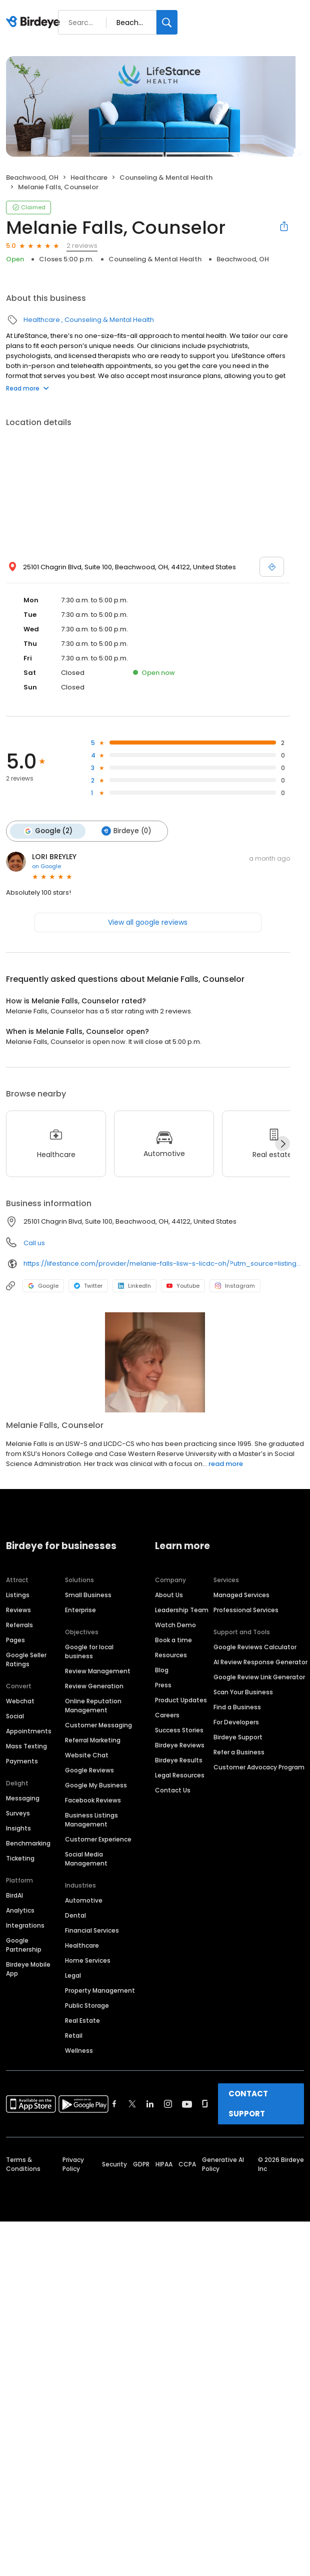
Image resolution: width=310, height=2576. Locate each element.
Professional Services (246, 1610)
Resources (171, 1655)
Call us (34, 1243)
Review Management (97, 1671)
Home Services (87, 1960)
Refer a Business (239, 1752)
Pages (15, 1640)
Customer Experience (98, 1839)
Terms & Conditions (23, 2164)
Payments (22, 1761)
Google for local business (89, 1651)
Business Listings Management (91, 1819)
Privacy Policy (73, 2164)
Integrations (25, 1925)
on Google (46, 866)
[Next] (282, 1143)
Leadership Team (181, 1610)
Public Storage (87, 2005)
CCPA (187, 2164)
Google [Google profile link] (43, 1286)
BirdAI (14, 1895)
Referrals (19, 1625)
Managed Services (242, 1595)
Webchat (20, 1701)
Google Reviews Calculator (255, 1647)
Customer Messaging (98, 1725)
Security (114, 2164)
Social (15, 1716)
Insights (18, 1828)
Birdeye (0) (126, 831)
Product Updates (181, 1700)
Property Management (100, 1990)
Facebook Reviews (93, 1800)
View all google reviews (148, 922)
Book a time (173, 1640)
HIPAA (164, 2164)
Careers (167, 1715)
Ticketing (20, 1858)
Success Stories (179, 1730)
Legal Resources (179, 1775)
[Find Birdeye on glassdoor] (205, 2103)
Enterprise (80, 1610)
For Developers (236, 1722)
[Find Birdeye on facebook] (114, 2103)
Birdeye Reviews (179, 1745)
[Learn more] (155, 1362)
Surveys (18, 1813)
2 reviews (82, 245)
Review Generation (94, 1686)
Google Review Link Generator (259, 1677)
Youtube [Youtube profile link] (183, 1286)
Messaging (23, 1798)
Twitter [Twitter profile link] (88, 1286)
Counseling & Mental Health (166, 177)
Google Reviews (89, 1770)
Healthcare (89, 177)
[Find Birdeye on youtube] (187, 2103)
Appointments (29, 1731)
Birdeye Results (178, 1760)
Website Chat (86, 1755)
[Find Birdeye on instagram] (168, 2103)
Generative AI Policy (223, 2164)
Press (163, 1685)
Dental (75, 1915)
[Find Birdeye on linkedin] (150, 2103)
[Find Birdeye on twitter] (132, 2103)
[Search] (167, 22)
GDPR (141, 2164)
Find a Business (237, 1707)
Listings (18, 1595)
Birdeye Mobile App (28, 1969)
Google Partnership (24, 1945)
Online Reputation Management (93, 1705)
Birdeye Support (238, 1737)
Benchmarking (28, 1843)
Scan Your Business (243, 1692)
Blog (161, 1670)
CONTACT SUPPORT (248, 2103)
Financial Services (92, 1930)
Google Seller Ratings (26, 1659)
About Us (169, 1595)
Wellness (79, 2050)
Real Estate (82, 2020)
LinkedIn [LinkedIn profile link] (134, 1286)
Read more (27, 388)
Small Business (88, 1595)
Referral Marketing (92, 1740)
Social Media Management (86, 1859)
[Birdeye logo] (35, 23)
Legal (73, 1975)
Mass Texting (26, 1746)
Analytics (20, 1910)
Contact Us (172, 1790)
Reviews (18, 1610)
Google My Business (96, 1785)
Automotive (83, 1900)
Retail (73, 2035)
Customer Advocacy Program (259, 1767)
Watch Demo (175, 1625)
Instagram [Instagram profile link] (235, 1286)
